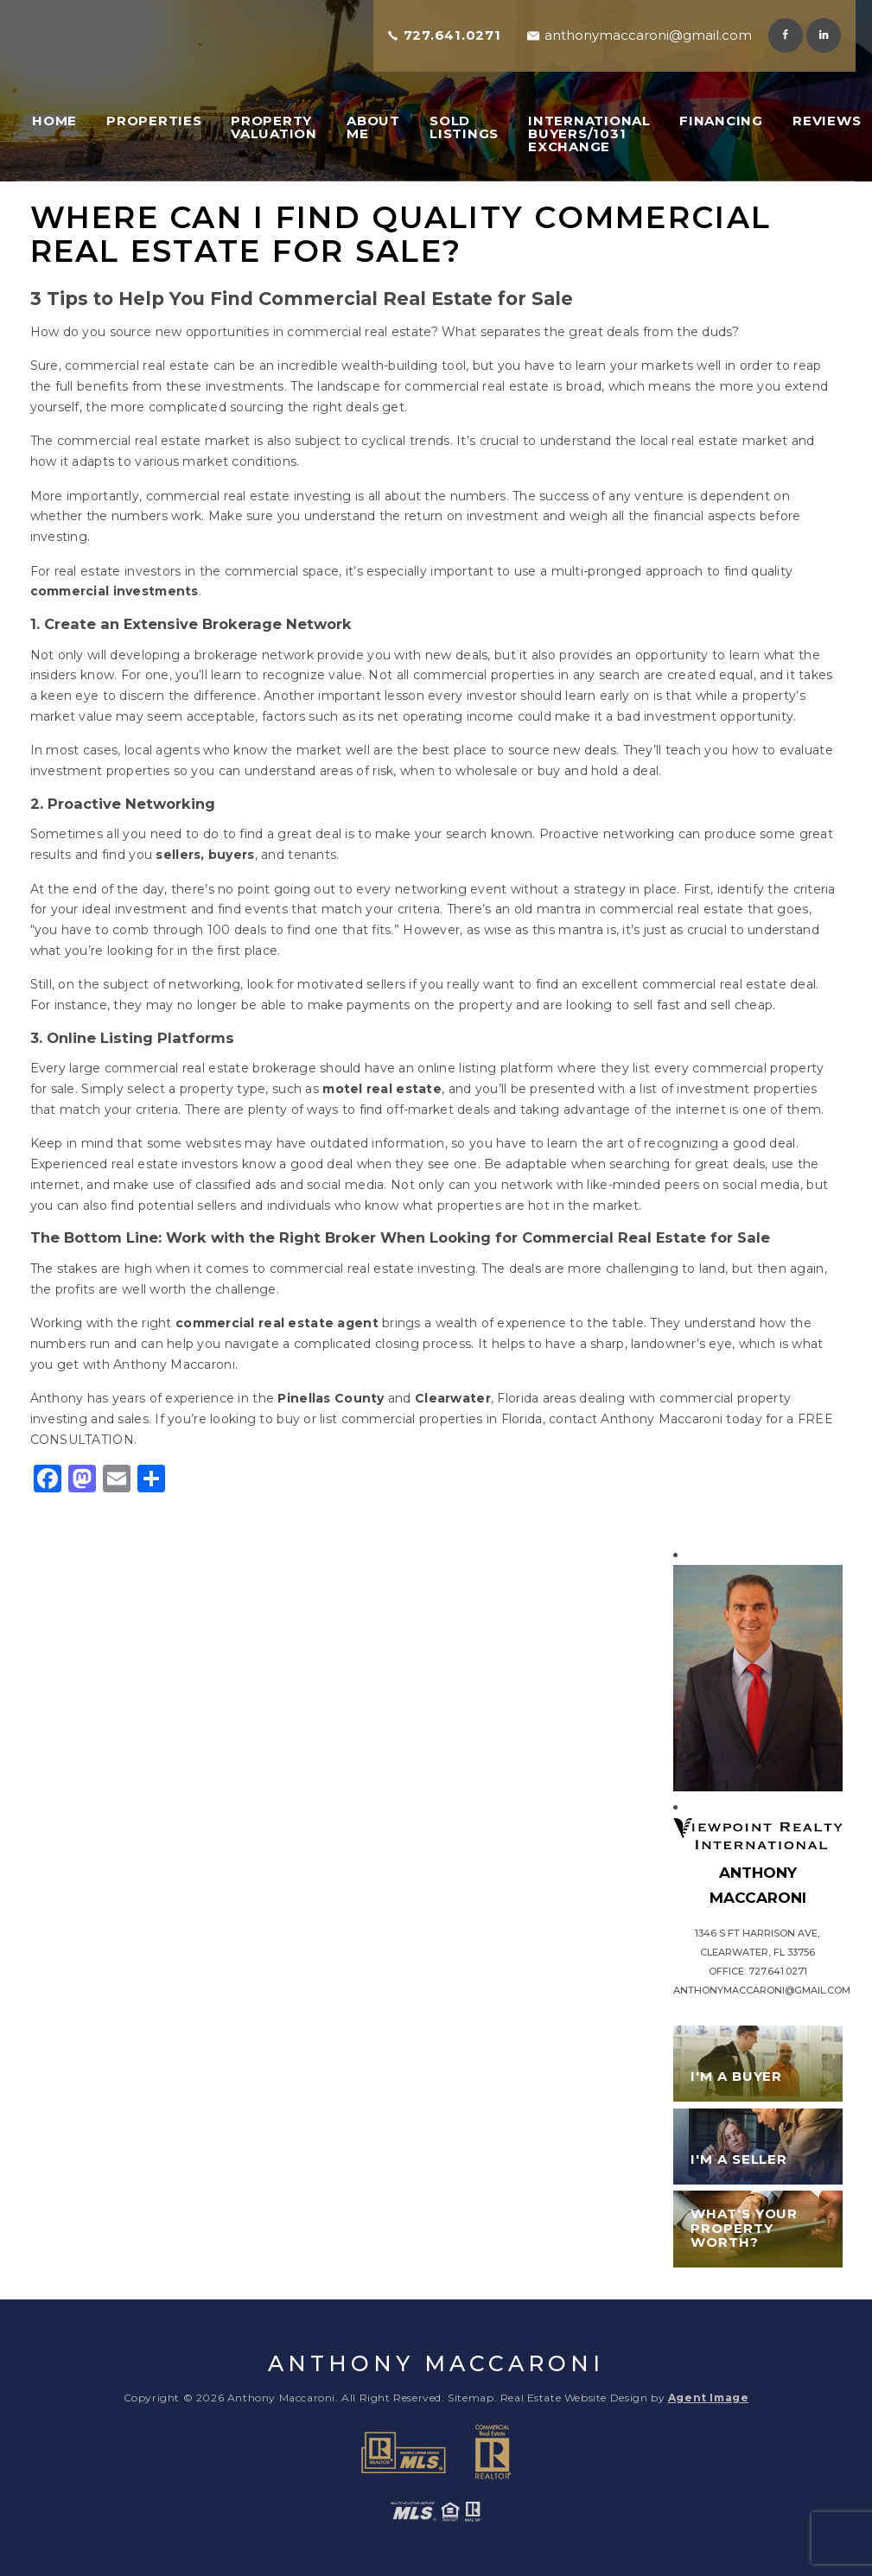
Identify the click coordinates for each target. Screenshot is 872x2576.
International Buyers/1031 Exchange (589, 133)
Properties (154, 120)
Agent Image (708, 2397)
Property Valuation (274, 127)
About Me (373, 127)
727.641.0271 (452, 35)
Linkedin (823, 35)
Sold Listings (464, 127)
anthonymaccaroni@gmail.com (648, 35)
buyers (231, 854)
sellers (178, 854)
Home (54, 120)
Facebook (785, 35)
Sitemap (470, 2397)
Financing (721, 120)
